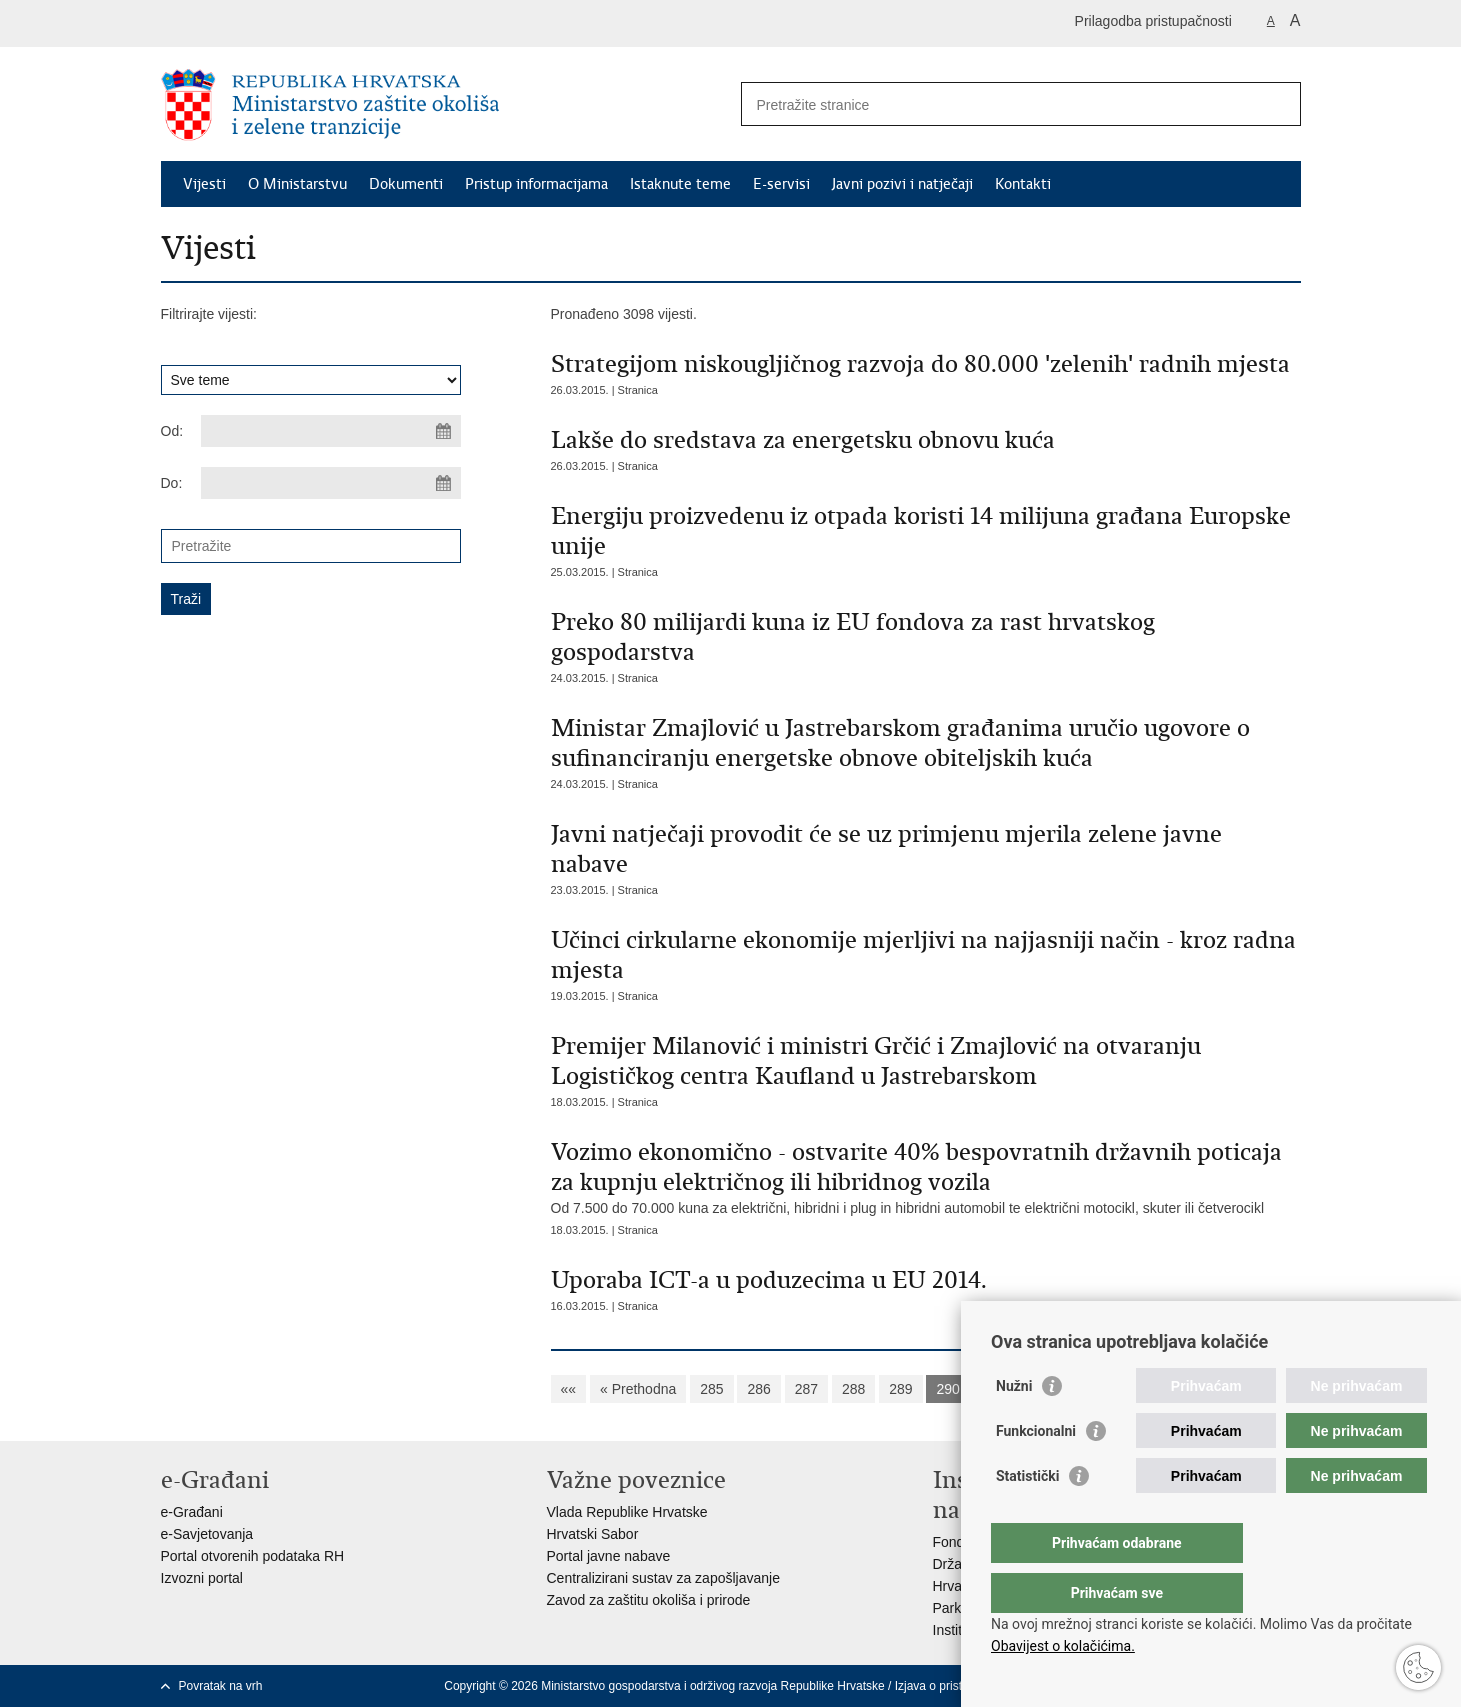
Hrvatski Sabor (593, 1534)
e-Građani (192, 1512)
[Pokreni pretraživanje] (1278, 104)
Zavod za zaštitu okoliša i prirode (649, 1600)
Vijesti (204, 184)
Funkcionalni (1036, 1471)
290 (947, 1389)
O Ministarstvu (297, 184)
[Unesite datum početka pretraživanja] (331, 431)
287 (806, 1389)
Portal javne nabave (609, 1556)
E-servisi (781, 184)
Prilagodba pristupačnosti (1153, 21)
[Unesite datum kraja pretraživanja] (331, 483)
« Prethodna (638, 1389)
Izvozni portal (202, 1578)
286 (758, 1389)
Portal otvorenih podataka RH (253, 1556)
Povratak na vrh (221, 1686)
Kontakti (1023, 184)
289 (900, 1389)
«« (569, 1389)
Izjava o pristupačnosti (954, 1686)
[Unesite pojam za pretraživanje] (999, 104)
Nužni (1014, 1426)
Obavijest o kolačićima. (1063, 1646)
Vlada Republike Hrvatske (627, 1512)
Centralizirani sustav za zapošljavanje (663, 1578)
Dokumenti (406, 184)
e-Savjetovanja (207, 1534)
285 (711, 1389)
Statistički (1027, 1516)
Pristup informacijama (536, 184)
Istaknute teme (680, 184)
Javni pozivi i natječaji (902, 184)
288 (853, 1389)
